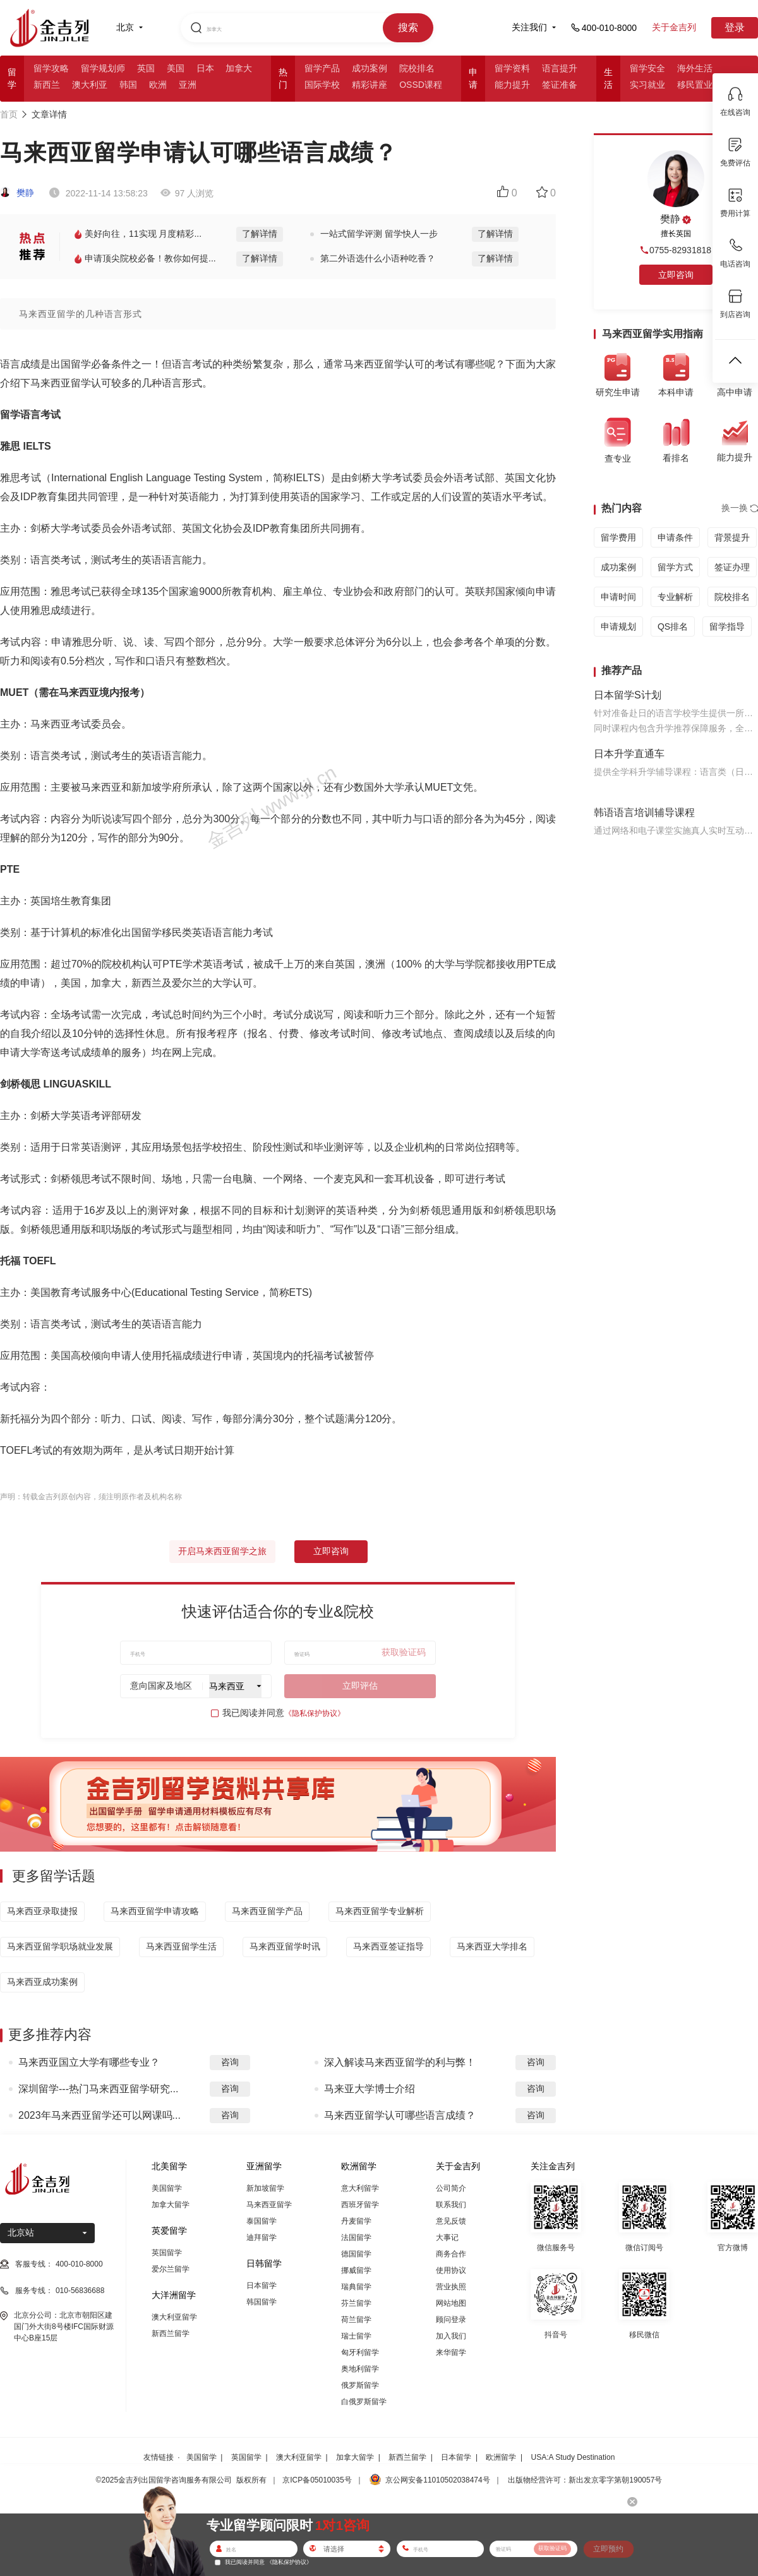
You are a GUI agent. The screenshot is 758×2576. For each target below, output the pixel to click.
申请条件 (675, 537)
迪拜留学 (261, 2237)
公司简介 (451, 2188)
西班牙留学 (360, 2204)
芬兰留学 (356, 2303)
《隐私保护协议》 (314, 1713)
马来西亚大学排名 (492, 1946)
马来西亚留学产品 (267, 1911)
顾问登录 (451, 2319)
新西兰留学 (171, 2333)
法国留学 (356, 2237)
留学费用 (618, 537)
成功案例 (369, 68)
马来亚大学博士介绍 (369, 2088)
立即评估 (360, 1685)
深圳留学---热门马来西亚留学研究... (98, 2088)
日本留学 (261, 2285)
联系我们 (451, 2204)
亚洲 (187, 85)
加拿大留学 (171, 2204)
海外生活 (695, 68)
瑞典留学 (356, 2286)
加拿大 (239, 68)
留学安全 (647, 68)
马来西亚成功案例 (42, 1982)
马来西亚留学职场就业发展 (60, 1946)
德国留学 (356, 2254)
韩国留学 (261, 2301)
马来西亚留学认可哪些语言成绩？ (400, 2115)
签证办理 (732, 567)
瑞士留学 (356, 2336)
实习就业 (647, 85)
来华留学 (451, 2352)
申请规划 (618, 626)
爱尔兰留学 (171, 2269)
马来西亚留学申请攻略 (155, 1911)
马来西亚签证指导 (388, 1946)
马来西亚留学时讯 (285, 1946)
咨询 (230, 2062)
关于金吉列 (674, 27)
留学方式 (675, 567)
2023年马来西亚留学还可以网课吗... (99, 2115)
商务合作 (451, 2254)
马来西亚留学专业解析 (379, 1911)
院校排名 (417, 68)
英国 (146, 68)
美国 (175, 68)
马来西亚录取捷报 (42, 1911)
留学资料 (512, 68)
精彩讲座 (369, 85)
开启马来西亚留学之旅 (222, 1551)
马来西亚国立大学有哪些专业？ (89, 2062)
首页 (9, 114)
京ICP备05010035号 (316, 2480)
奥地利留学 (360, 2368)
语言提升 (559, 68)
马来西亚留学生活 (181, 1946)
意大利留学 (360, 2188)
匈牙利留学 (360, 2352)
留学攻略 (51, 68)
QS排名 (673, 626)
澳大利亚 (89, 85)
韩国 (128, 85)
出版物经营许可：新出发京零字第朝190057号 (585, 2480)
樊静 (17, 193)
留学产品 (322, 68)
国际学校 (322, 85)
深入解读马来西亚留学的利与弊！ (400, 2062)
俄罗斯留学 (360, 2385)
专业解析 (675, 597)
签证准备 (559, 85)
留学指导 (727, 626)
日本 (205, 68)
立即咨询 (331, 1551)
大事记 (447, 2237)
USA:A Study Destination (573, 2457)
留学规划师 (103, 68)
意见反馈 (451, 2221)
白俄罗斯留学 (364, 2401)
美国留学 (167, 2188)
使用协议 (451, 2270)
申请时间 (618, 597)
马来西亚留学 (269, 2204)
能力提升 (512, 85)
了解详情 (259, 234)
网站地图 (451, 2303)
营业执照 (451, 2286)
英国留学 (167, 2252)
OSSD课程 (420, 85)
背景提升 (732, 537)
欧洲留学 (501, 2457)
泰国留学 (261, 2221)
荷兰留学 (356, 2319)
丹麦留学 (356, 2221)
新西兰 (46, 85)
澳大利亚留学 (174, 2317)
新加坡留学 (265, 2188)
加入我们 (451, 2336)
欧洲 (158, 85)
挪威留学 (356, 2270)
